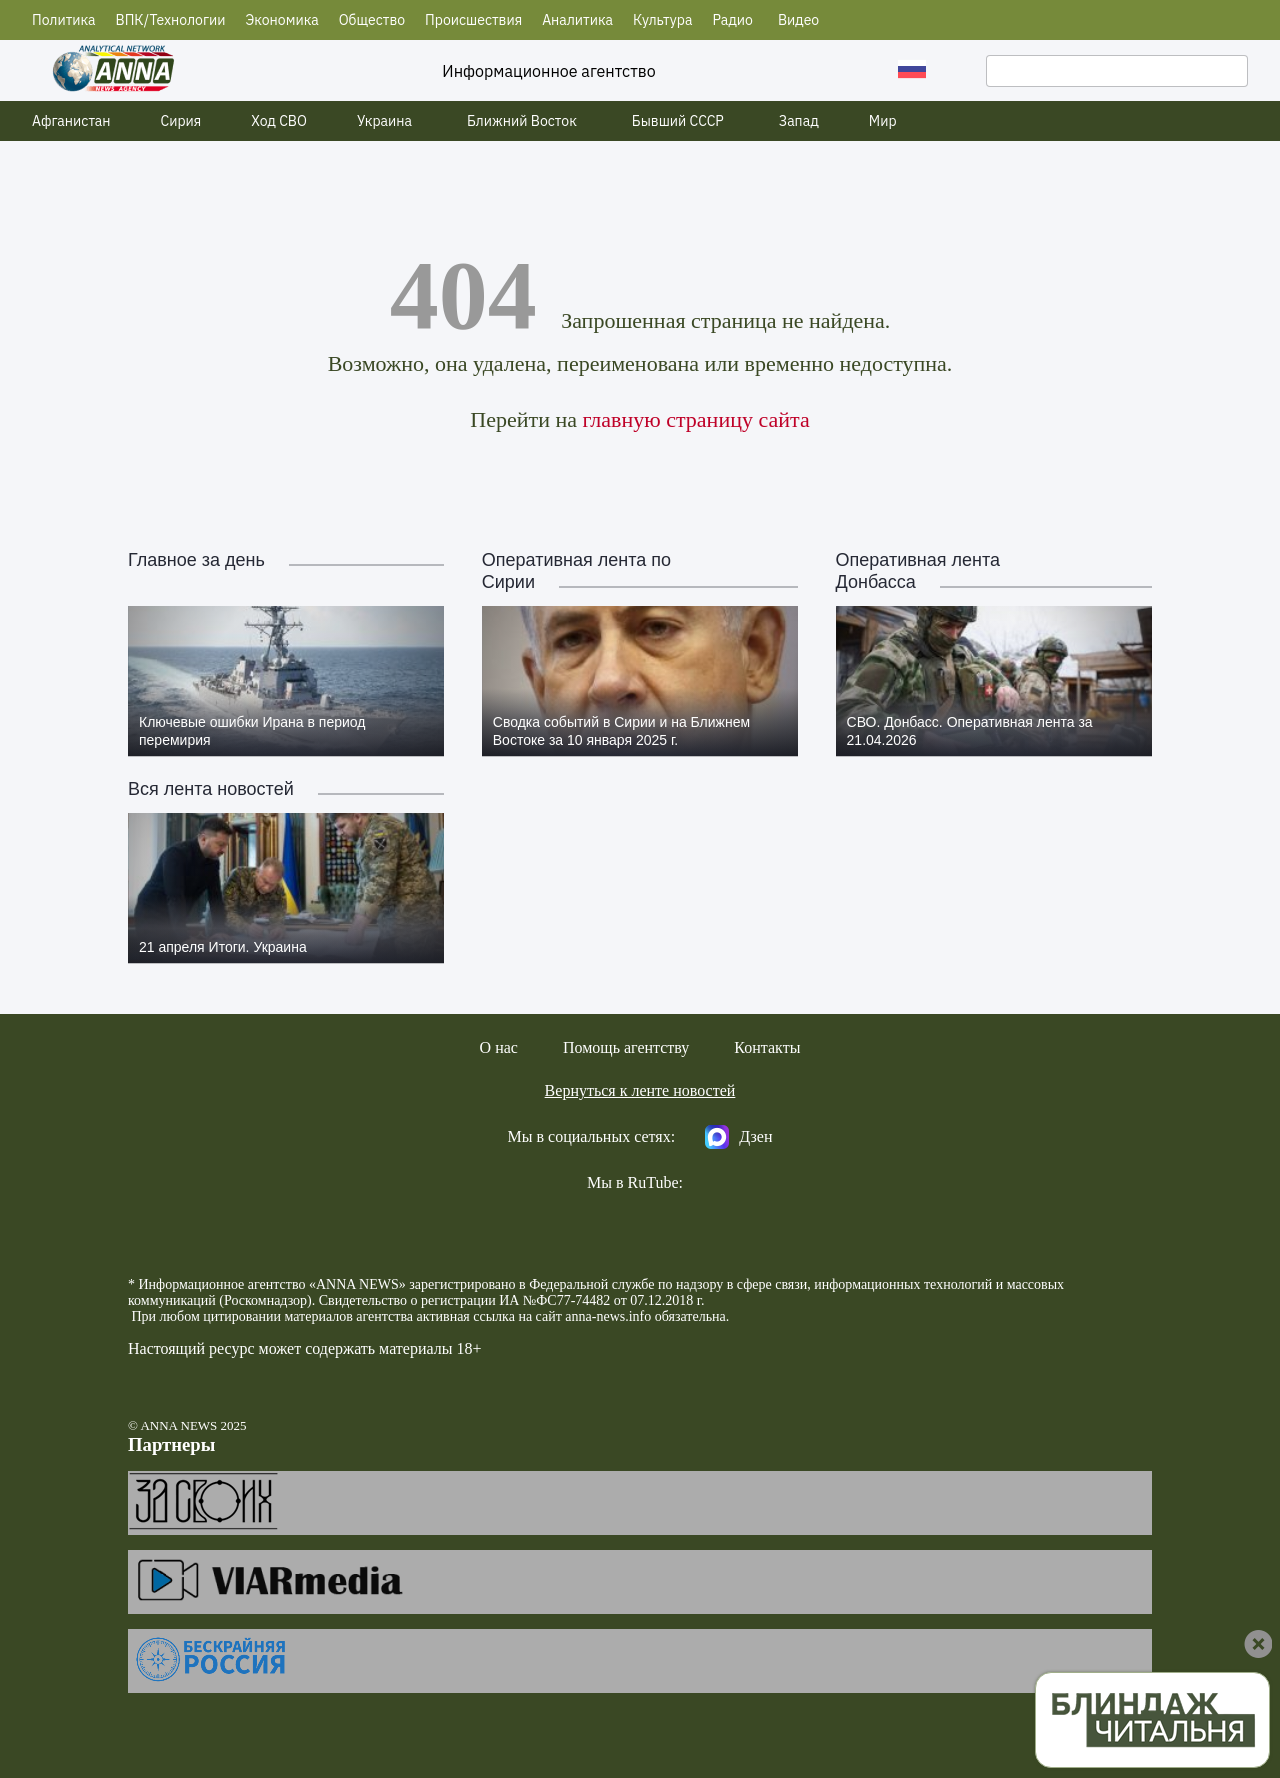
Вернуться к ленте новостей (640, 1090)
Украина (384, 121)
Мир (883, 121)
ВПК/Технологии (171, 20)
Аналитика (577, 20)
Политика (64, 20)
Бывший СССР (678, 121)
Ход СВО (279, 121)
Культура (662, 20)
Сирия (181, 121)
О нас (499, 1047)
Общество (372, 20)
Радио (732, 20)
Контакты (767, 1047)
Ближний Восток (522, 121)
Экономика (281, 20)
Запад (799, 121)
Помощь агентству (626, 1047)
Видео (798, 20)
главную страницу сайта (695, 419)
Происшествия (473, 20)
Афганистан (71, 121)
